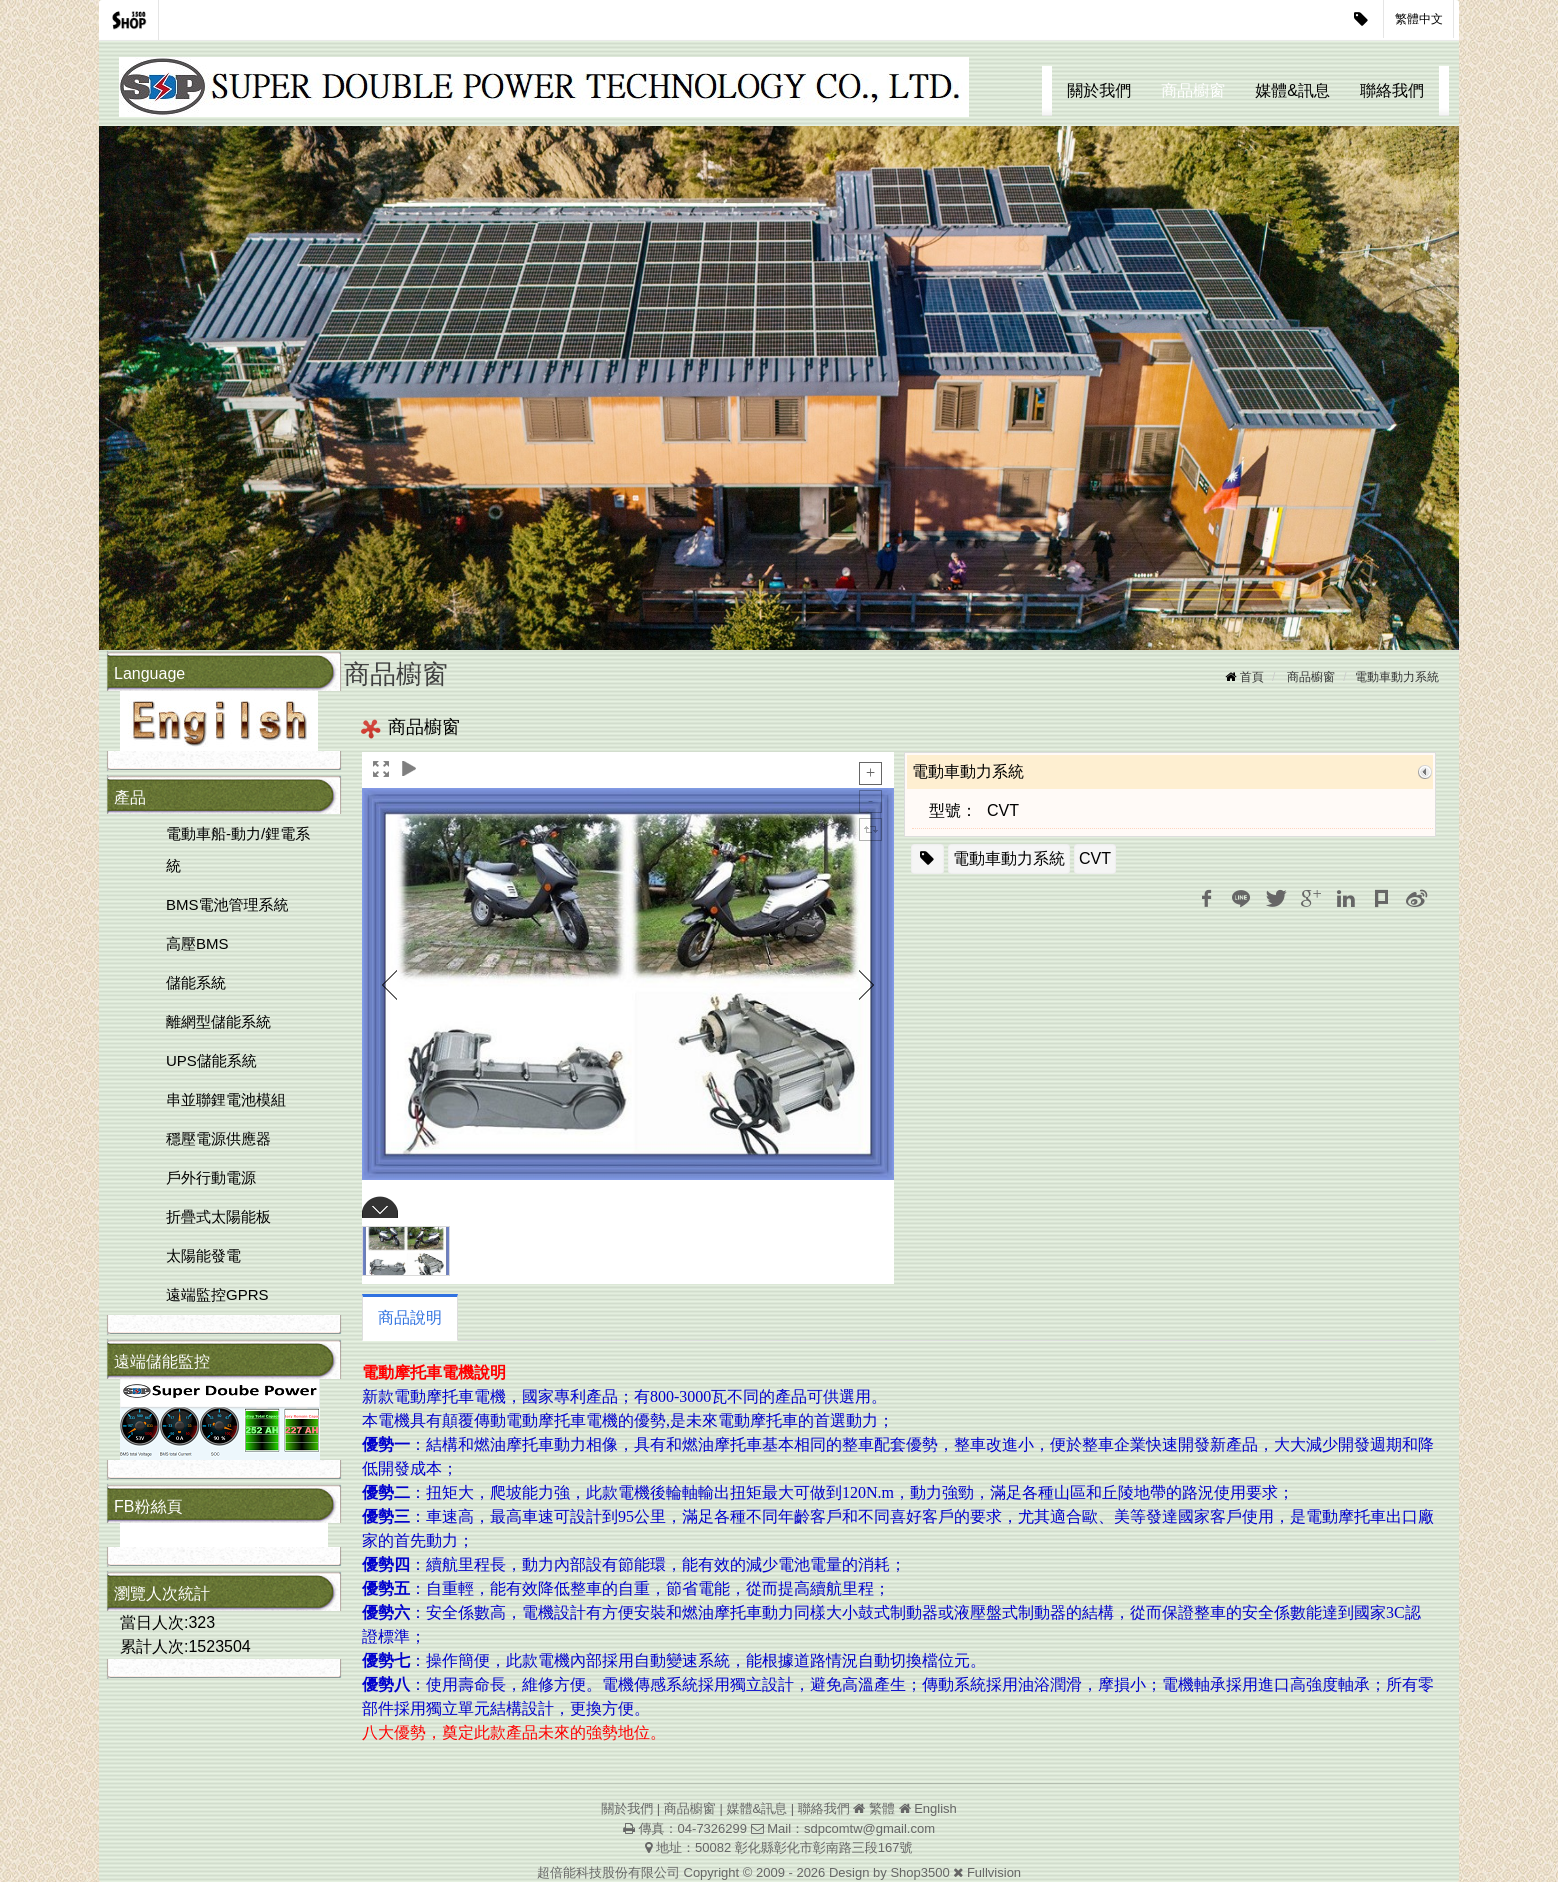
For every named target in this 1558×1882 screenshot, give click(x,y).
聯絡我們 (1392, 90)
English (935, 1808)
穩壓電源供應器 (218, 1138)
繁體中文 (1419, 19)
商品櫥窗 (1193, 90)
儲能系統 (196, 982)
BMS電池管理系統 (227, 904)
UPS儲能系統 (211, 1060)
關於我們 (1099, 90)
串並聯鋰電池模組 (226, 1099)
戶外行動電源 (211, 1177)
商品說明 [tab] (410, 1317)
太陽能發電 (203, 1255)
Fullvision (994, 1872)
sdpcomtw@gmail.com (869, 1828)
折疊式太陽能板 (218, 1216)
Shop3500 (919, 1872)
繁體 (882, 1808)
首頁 (1252, 677)
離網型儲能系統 (218, 1021)
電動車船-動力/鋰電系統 (238, 849)
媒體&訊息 (1292, 90)
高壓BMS (197, 943)
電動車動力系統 (1397, 677)
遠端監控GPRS (217, 1294)
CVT (1095, 858)
